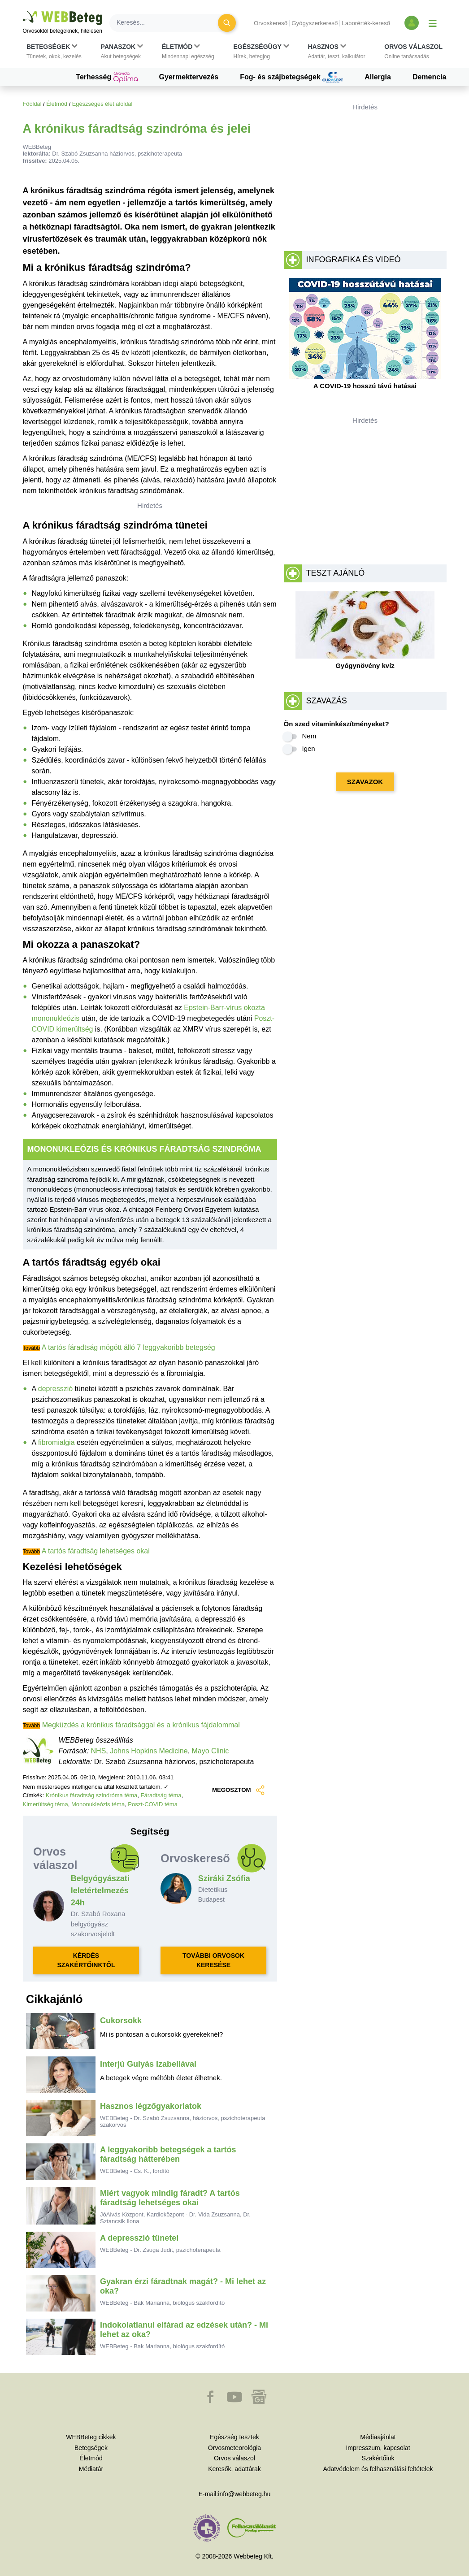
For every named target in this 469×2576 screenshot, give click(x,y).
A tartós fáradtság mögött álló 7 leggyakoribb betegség (128, 1347)
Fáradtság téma (161, 1795)
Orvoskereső (270, 23)
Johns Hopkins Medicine (148, 1751)
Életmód (56, 103)
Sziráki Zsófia (224, 1878)
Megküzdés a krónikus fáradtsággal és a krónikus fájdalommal (141, 1725)
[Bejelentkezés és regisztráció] (411, 23)
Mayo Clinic (210, 1751)
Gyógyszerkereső (314, 23)
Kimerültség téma (45, 1804)
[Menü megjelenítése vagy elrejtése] (432, 23)
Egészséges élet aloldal (102, 103)
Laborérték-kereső (366, 23)
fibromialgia (56, 1442)
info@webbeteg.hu (244, 2494)
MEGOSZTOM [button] (238, 1790)
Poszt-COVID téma (153, 1804)
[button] (54, 52)
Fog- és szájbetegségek (291, 77)
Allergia (378, 77)
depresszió (55, 1388)
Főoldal (32, 103)
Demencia (430, 77)
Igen (308, 748)
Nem (309, 736)
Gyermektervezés (189, 77)
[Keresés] (169, 23)
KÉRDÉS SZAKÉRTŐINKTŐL (86, 1960)
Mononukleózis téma (98, 1804)
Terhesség (106, 77)
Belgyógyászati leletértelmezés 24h (100, 1890)
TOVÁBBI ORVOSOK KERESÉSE (213, 1960)
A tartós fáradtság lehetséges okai (96, 1551)
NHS (98, 1751)
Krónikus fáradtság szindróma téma (91, 1795)
